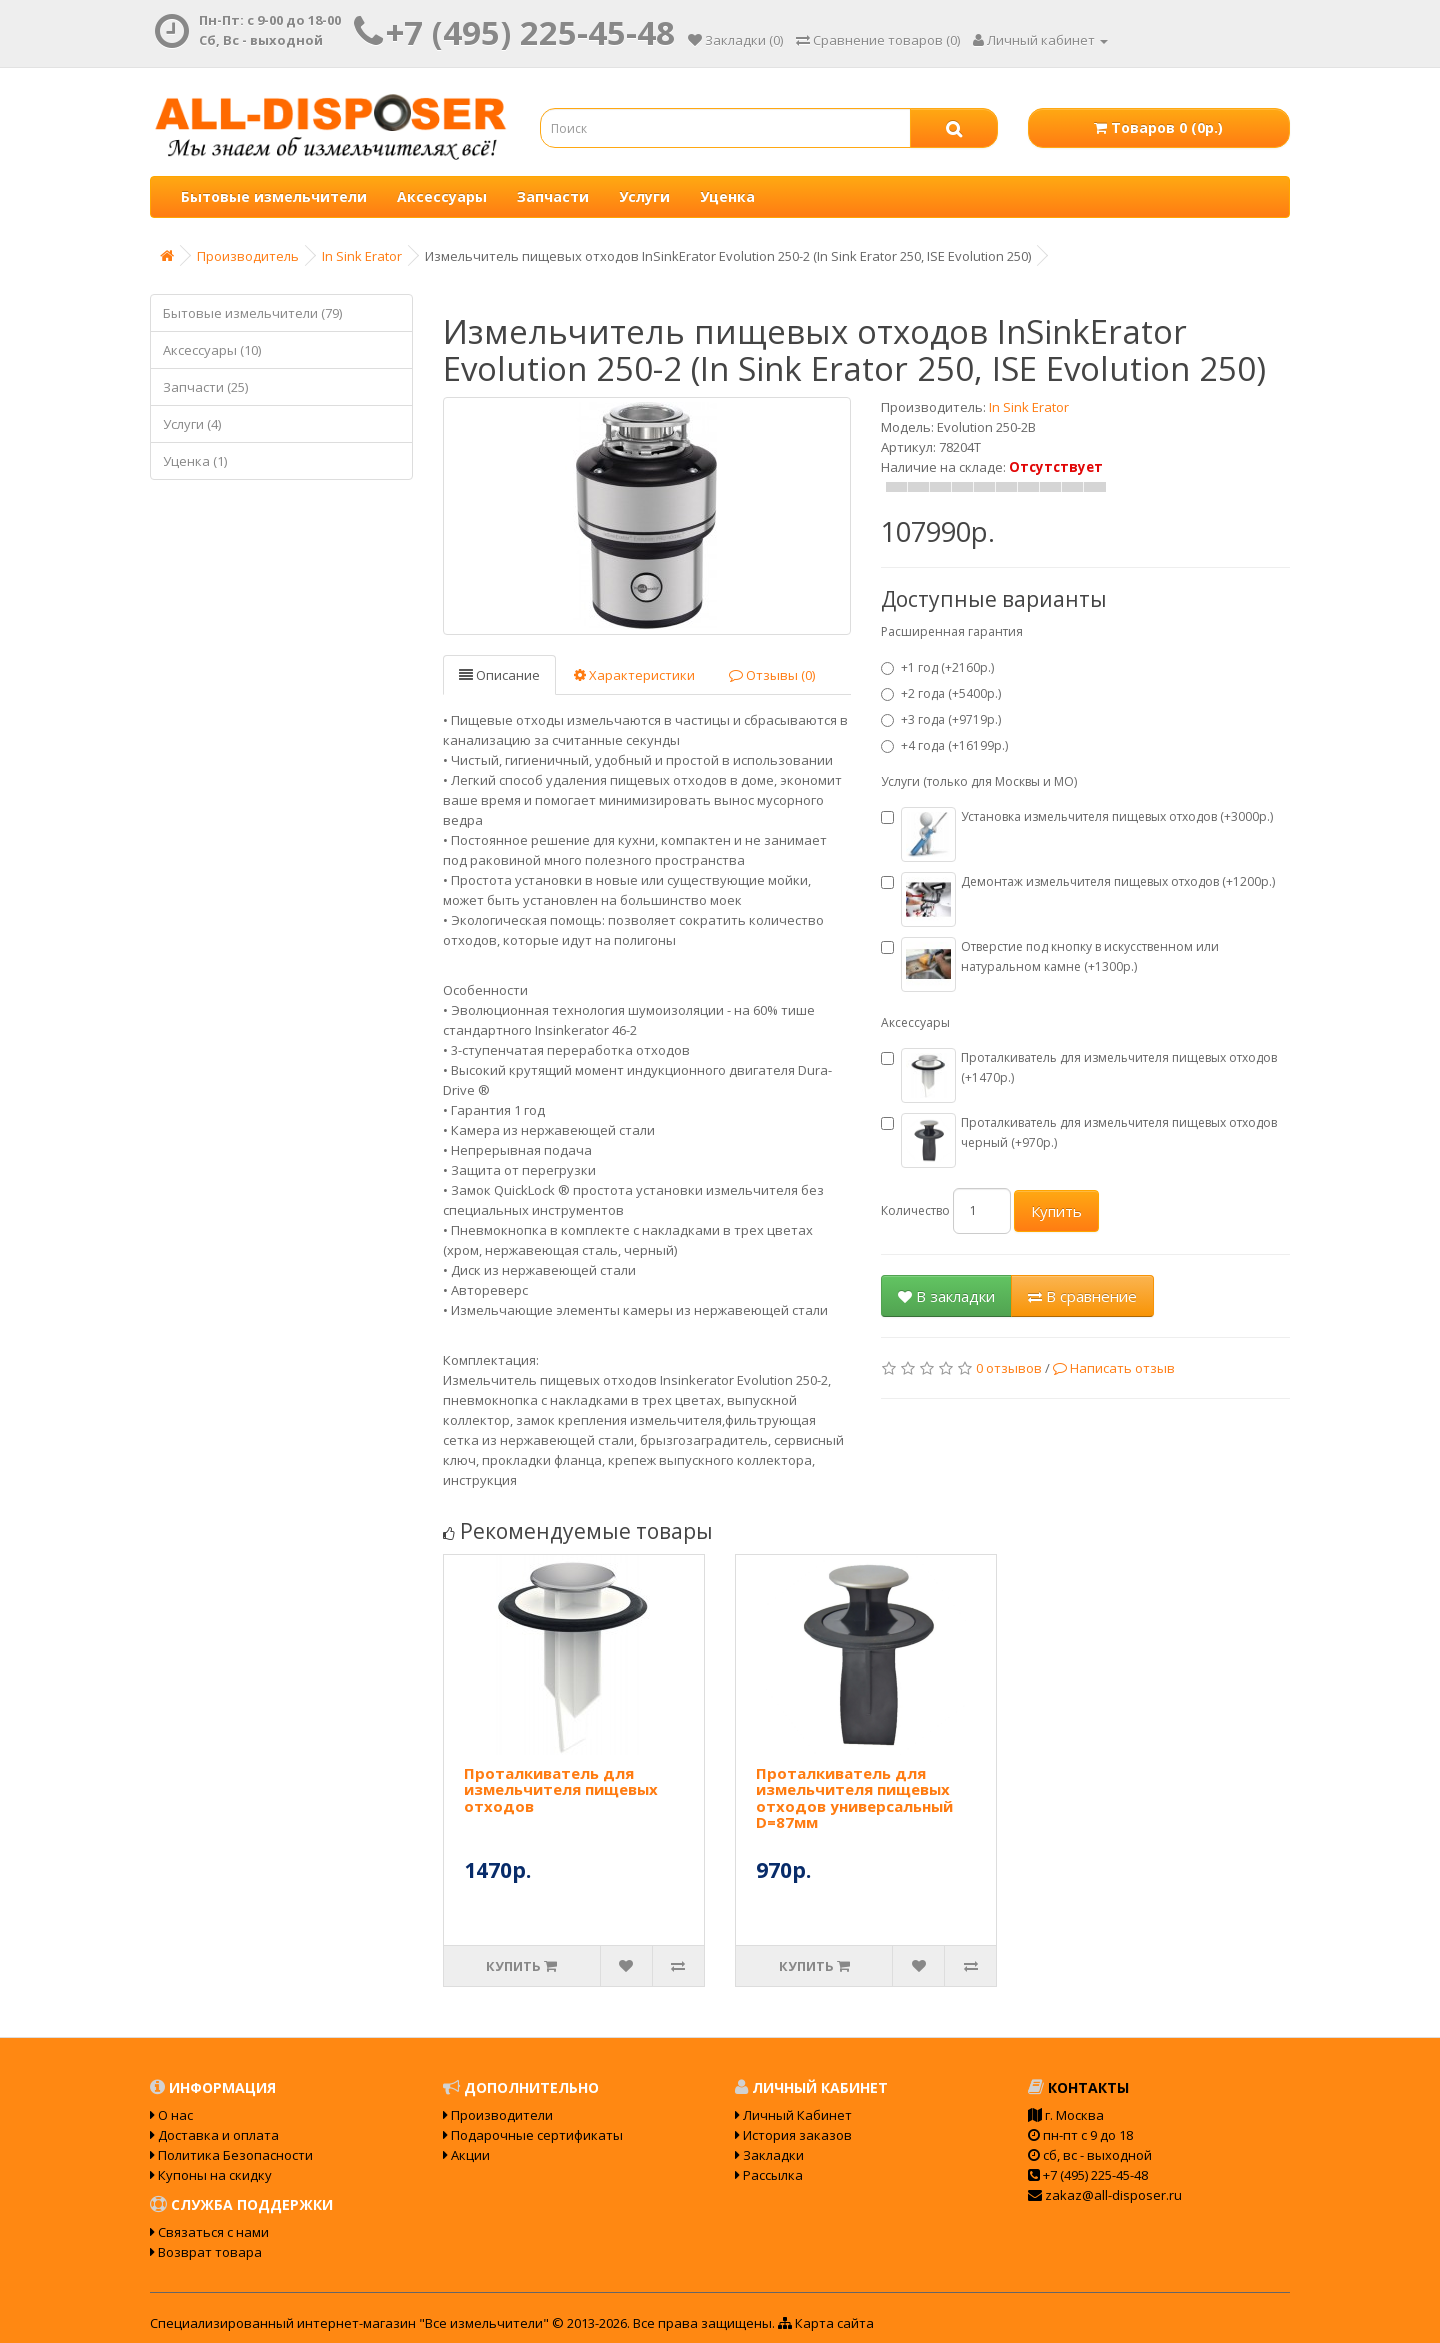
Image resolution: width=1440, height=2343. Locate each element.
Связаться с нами (209, 2232)
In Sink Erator (362, 256)
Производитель (248, 256)
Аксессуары (442, 196)
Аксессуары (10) (212, 350)
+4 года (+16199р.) (944, 745)
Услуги (644, 196)
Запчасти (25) (205, 387)
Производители (498, 2115)
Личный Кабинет (793, 2115)
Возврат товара (206, 2252)
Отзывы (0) (772, 675)
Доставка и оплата (214, 2135)
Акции (466, 2155)
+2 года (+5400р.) (941, 693)
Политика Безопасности (231, 2155)
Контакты (1078, 2087)
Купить (1056, 1211)
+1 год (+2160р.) (937, 667)
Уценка (727, 196)
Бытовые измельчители (274, 196)
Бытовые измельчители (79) (252, 313)
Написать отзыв (1114, 1368)
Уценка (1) (195, 461)
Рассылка (769, 2175)
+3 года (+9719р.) (941, 719)
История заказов (793, 2135)
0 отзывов (1009, 1368)
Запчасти (553, 196)
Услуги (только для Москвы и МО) (979, 781)
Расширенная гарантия (952, 631)
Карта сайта (826, 2323)
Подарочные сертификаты (533, 2135)
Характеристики (634, 675)
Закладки (769, 2155)
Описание (499, 675)
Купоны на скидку (211, 2175)
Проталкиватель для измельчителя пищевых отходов (561, 1789)
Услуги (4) (192, 424)
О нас (171, 2115)
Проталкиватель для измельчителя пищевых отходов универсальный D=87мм (854, 1798)
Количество (915, 1210)
